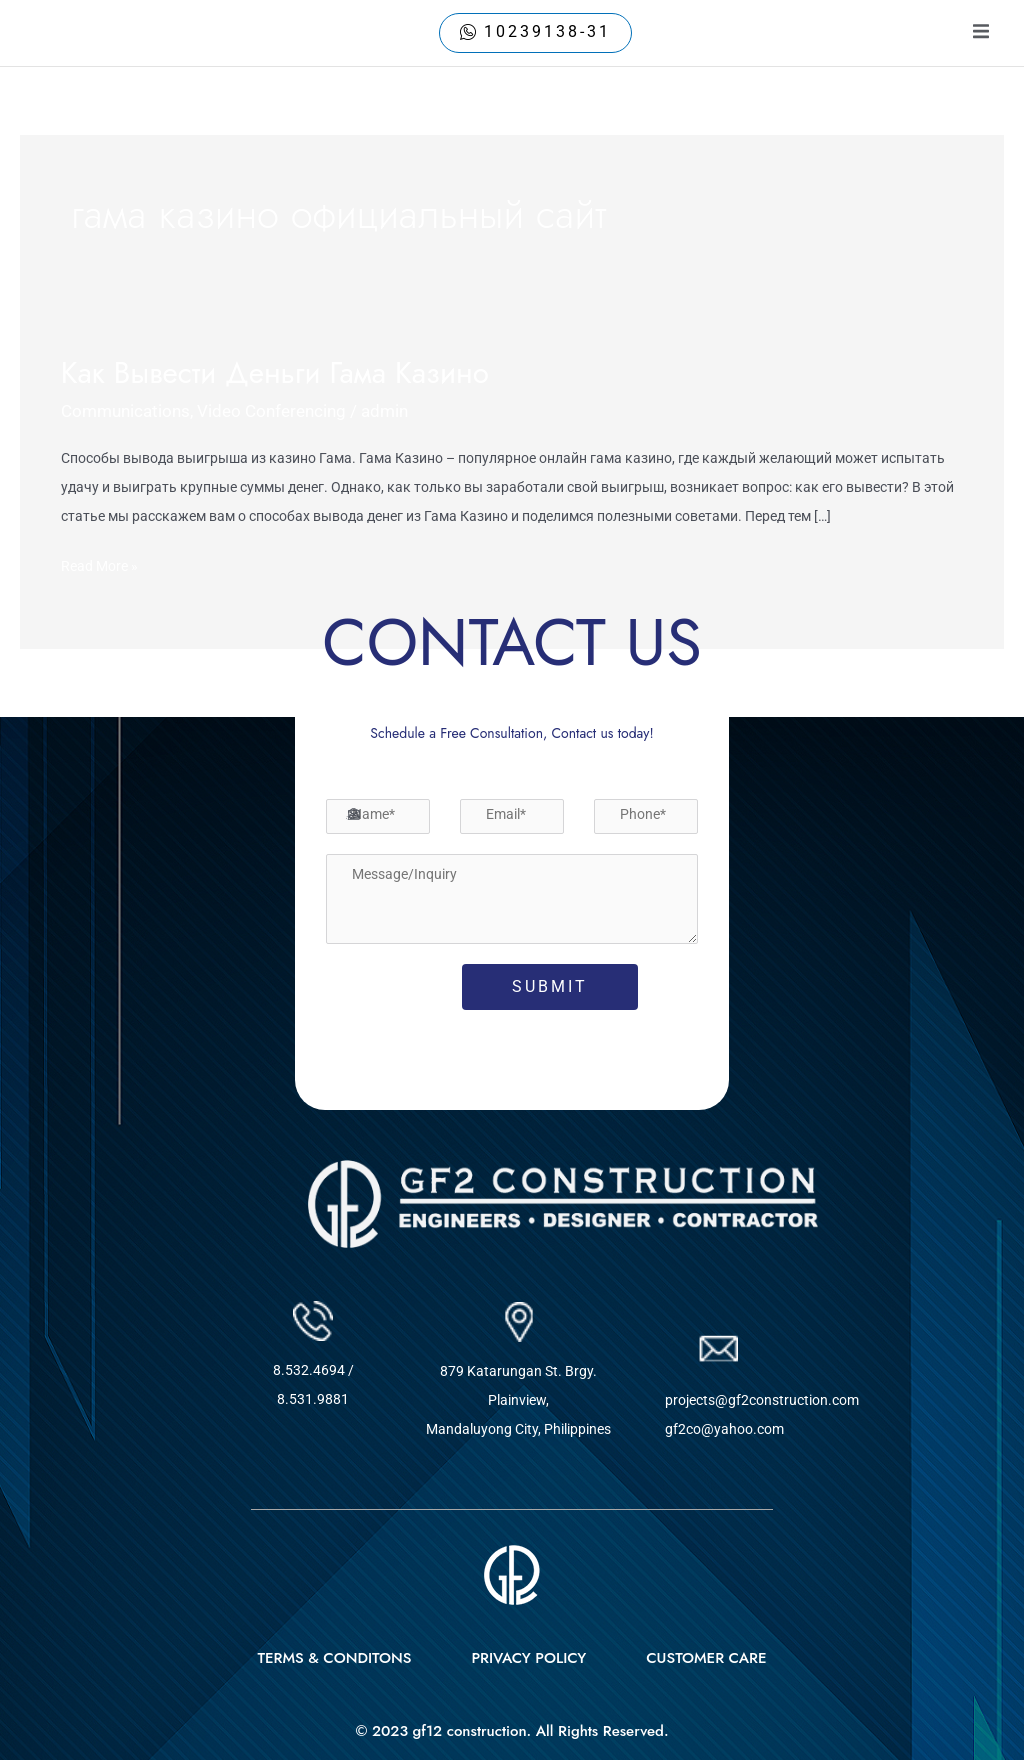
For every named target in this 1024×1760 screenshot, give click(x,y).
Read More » (99, 562)
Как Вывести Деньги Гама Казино (278, 372)
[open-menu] (981, 32)
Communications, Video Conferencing (203, 410)
